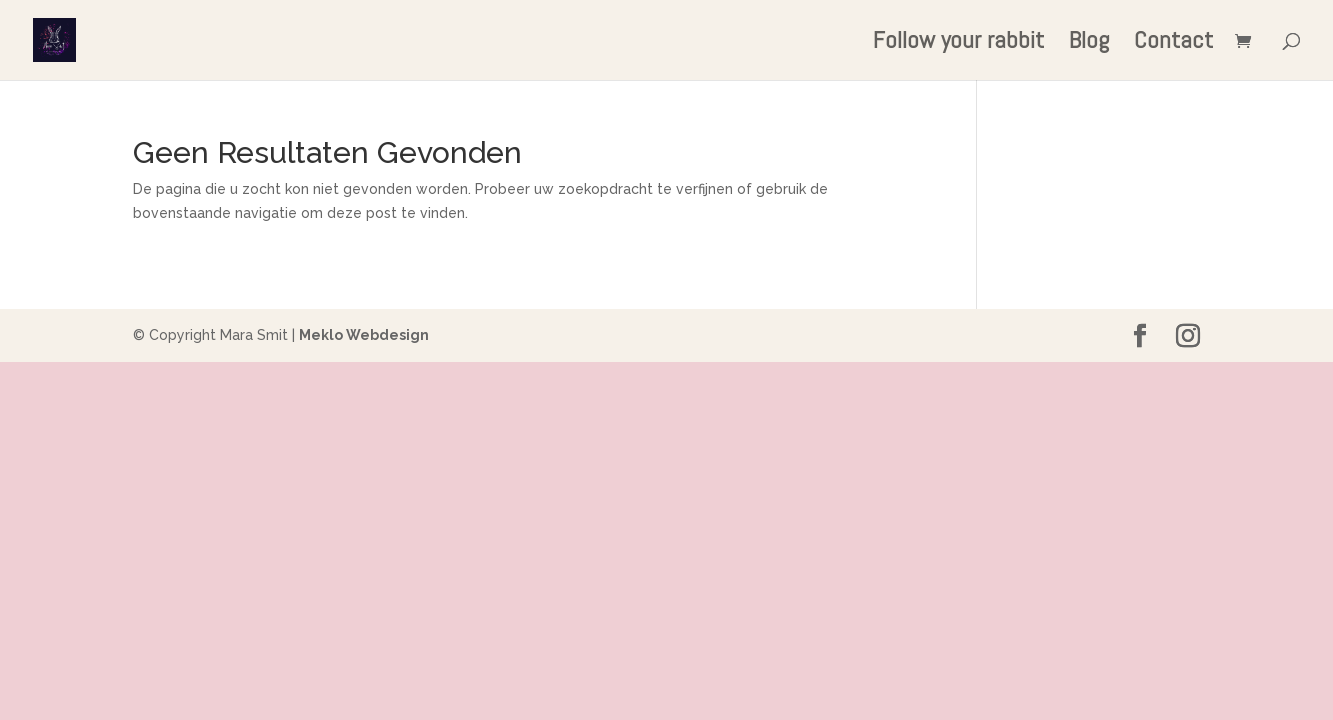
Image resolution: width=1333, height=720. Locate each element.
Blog (1089, 44)
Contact (1173, 44)
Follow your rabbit (958, 44)
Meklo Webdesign (364, 335)
